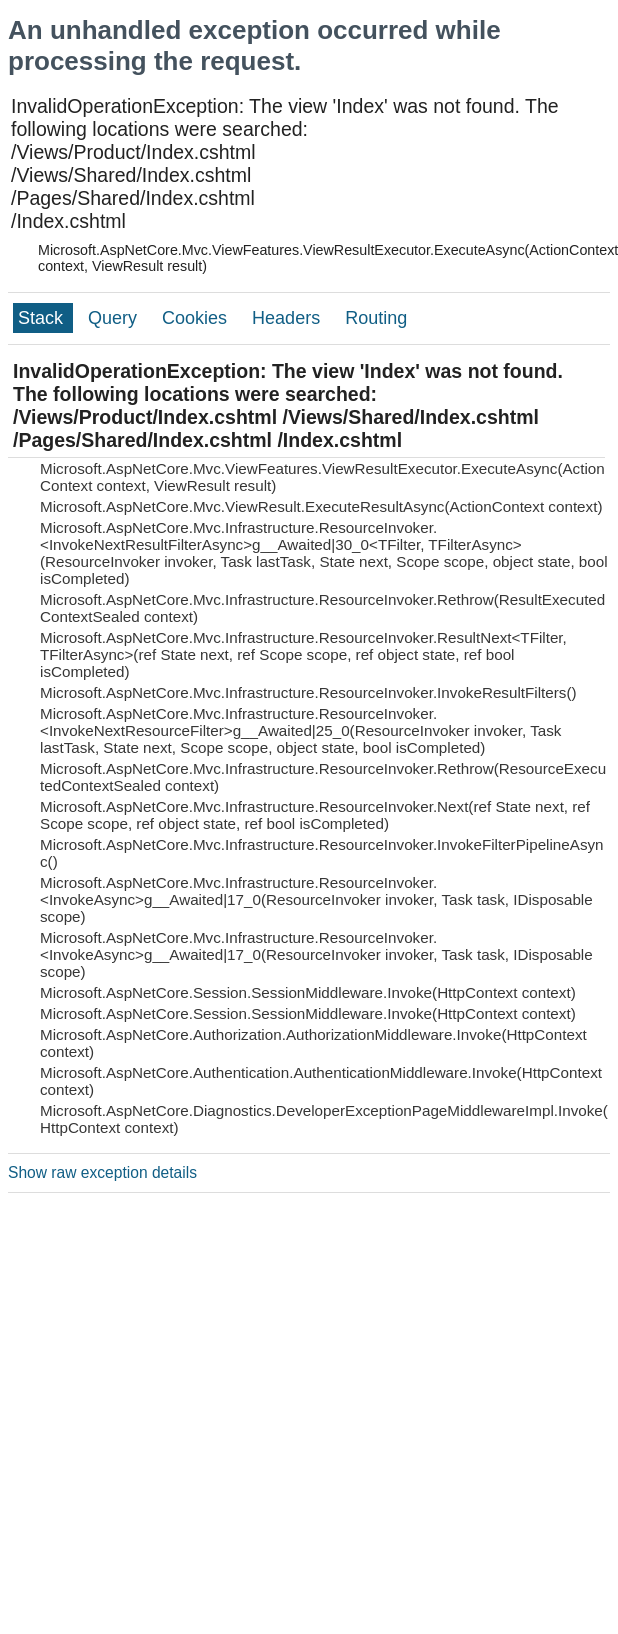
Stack (43, 318)
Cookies (197, 318)
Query (115, 318)
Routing (376, 318)
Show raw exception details (102, 1172)
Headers (288, 318)
